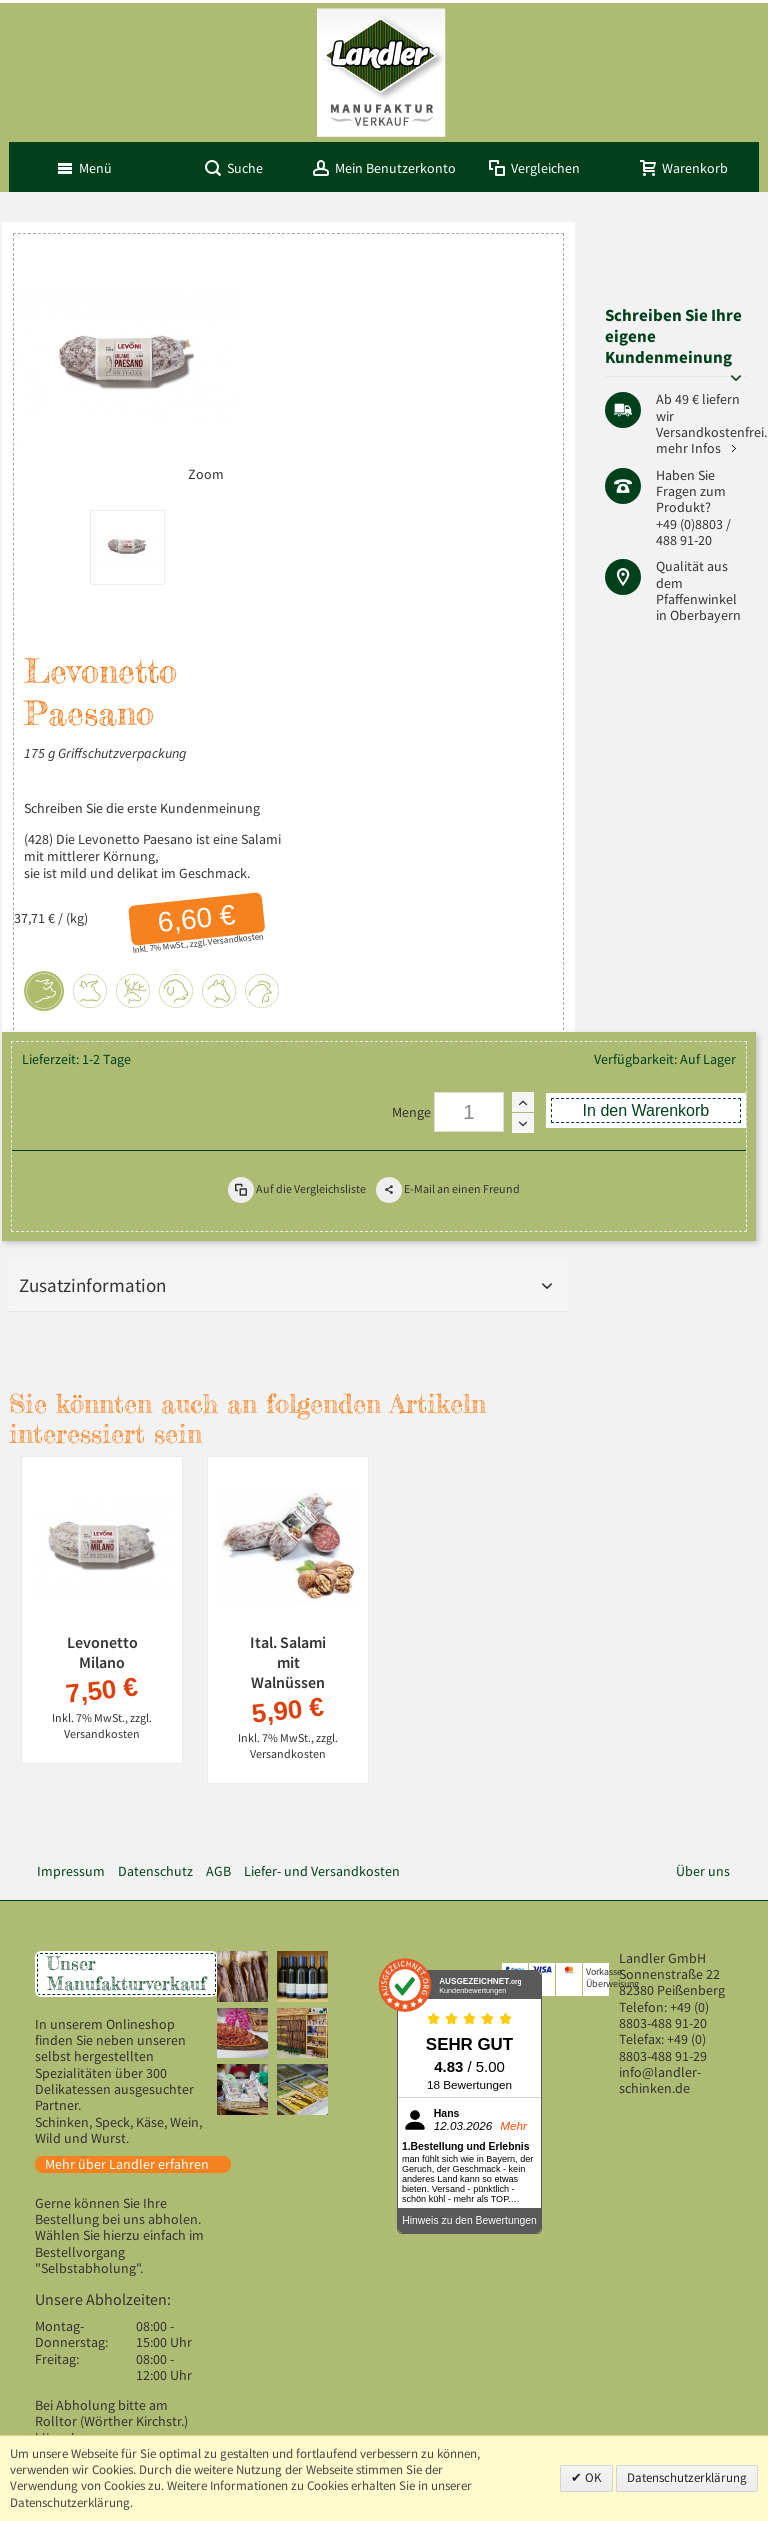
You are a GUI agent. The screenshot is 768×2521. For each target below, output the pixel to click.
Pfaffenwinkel (696, 599)
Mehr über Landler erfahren (127, 2164)
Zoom (206, 474)
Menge (411, 1112)
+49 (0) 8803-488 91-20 (664, 2015)
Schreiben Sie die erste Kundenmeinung (142, 808)
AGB (218, 1871)
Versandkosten (235, 939)
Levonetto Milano (102, 1652)
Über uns (703, 1871)
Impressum (71, 1871)
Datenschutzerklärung (687, 2477)
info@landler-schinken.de (660, 2080)
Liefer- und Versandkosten (322, 1871)
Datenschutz (155, 1871)
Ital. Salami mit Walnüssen (288, 1662)
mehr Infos (688, 448)
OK (592, 2477)
